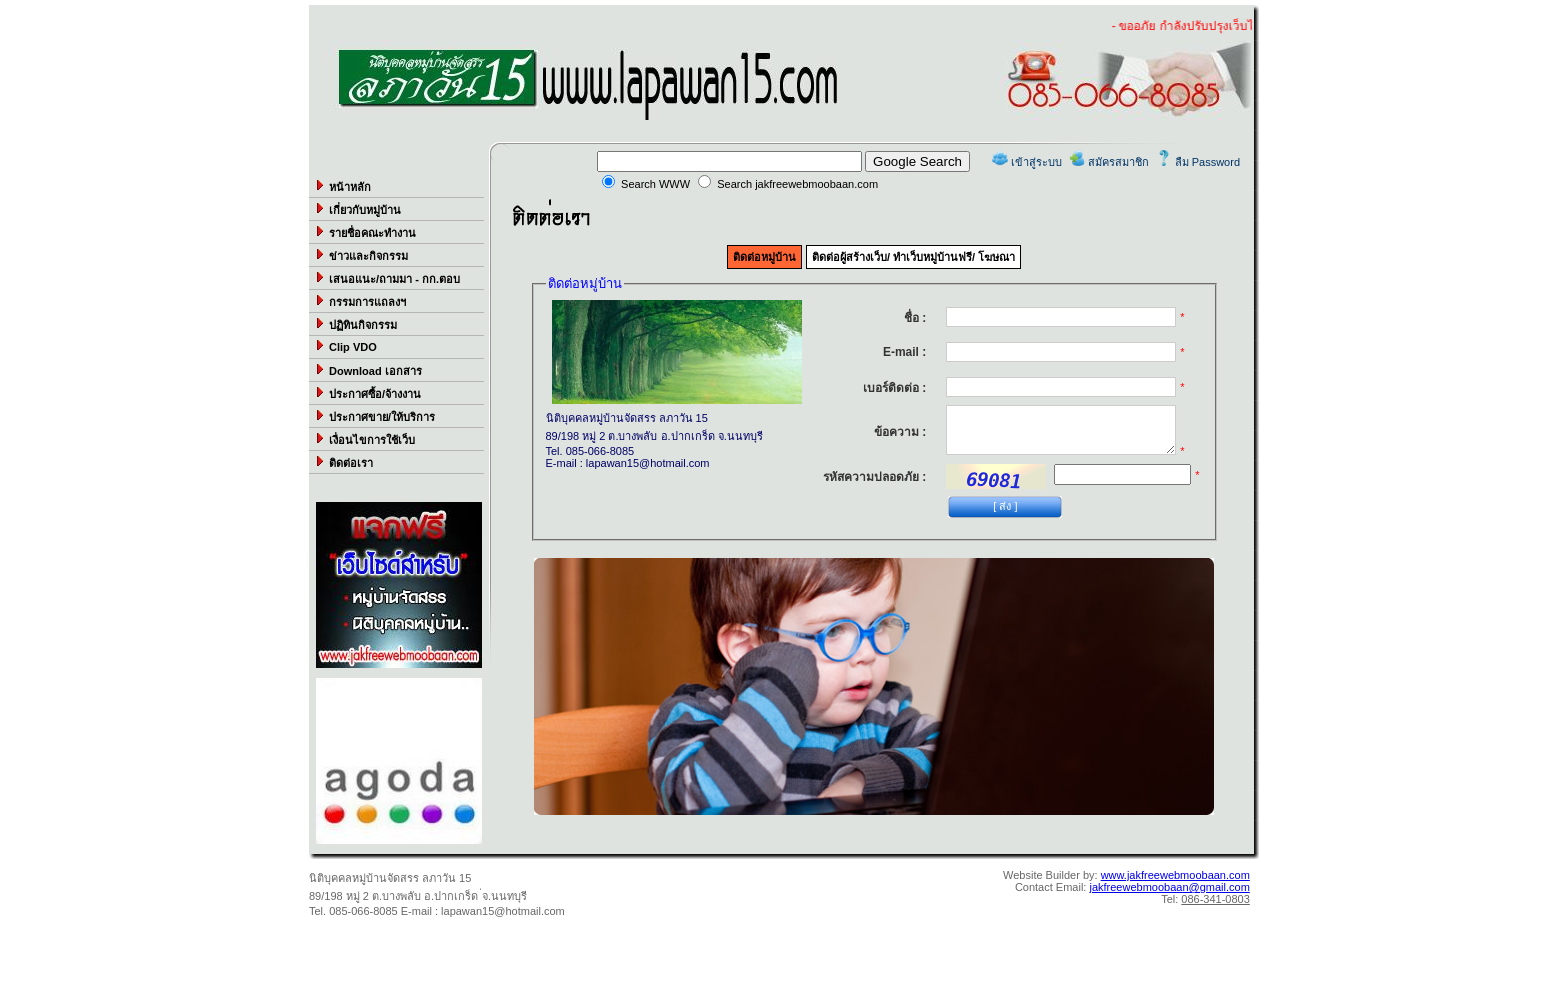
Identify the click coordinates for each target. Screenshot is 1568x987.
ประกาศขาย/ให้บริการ (374, 416)
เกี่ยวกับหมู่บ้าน (357, 209)
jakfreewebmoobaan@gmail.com (1169, 887)
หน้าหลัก (342, 186)
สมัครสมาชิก (1118, 162)
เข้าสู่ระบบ (1036, 162)
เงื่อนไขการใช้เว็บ (364, 439)
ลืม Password (1207, 162)
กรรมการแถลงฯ (360, 301)
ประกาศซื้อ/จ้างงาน (367, 393)
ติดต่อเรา (343, 462)
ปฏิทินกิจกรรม (355, 324)
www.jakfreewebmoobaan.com (1175, 875)
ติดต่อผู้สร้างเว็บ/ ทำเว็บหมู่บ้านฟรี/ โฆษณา (913, 257)
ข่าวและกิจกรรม (361, 255)
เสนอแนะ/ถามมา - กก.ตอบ (387, 278)
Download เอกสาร (368, 370)
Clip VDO (345, 346)
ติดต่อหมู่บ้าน (764, 257)
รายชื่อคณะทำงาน (365, 232)
